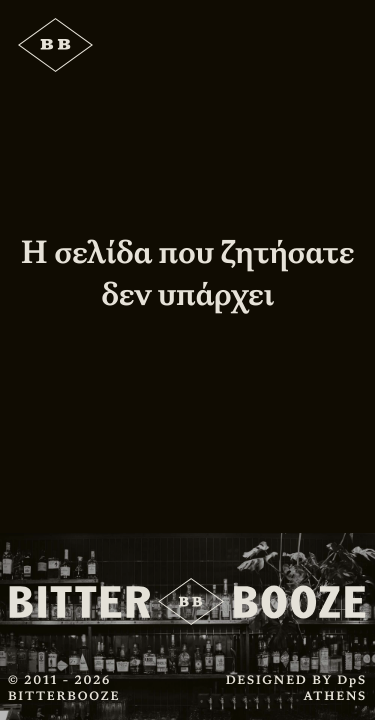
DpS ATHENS (335, 688)
